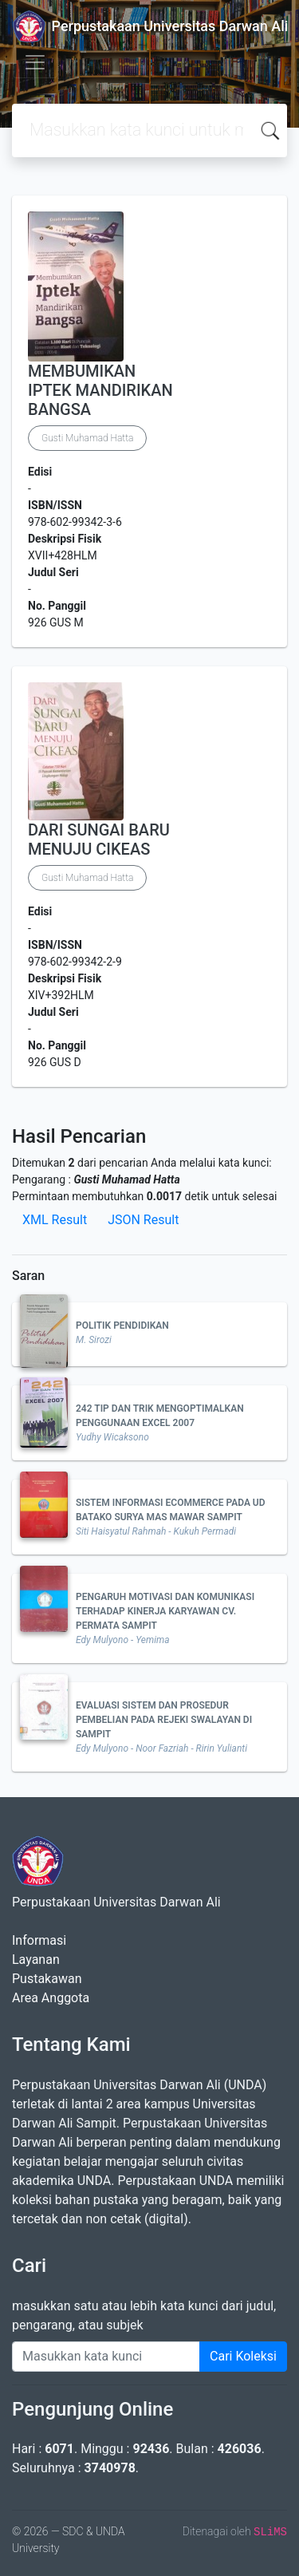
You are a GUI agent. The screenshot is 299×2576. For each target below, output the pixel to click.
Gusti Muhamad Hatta (87, 438)
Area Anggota (50, 1997)
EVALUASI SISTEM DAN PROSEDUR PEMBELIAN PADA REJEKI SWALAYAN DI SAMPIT (164, 1720)
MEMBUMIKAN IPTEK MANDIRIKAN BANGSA (100, 390)
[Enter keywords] (106, 2356)
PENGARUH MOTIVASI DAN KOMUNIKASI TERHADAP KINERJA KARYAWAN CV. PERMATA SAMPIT (165, 1611)
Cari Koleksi (243, 2356)
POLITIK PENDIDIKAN (122, 1325)
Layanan (36, 1959)
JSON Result (143, 1219)
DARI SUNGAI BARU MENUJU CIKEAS (99, 839)
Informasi (39, 1940)
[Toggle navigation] (35, 62)
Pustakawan (46, 1978)
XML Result (54, 1219)
